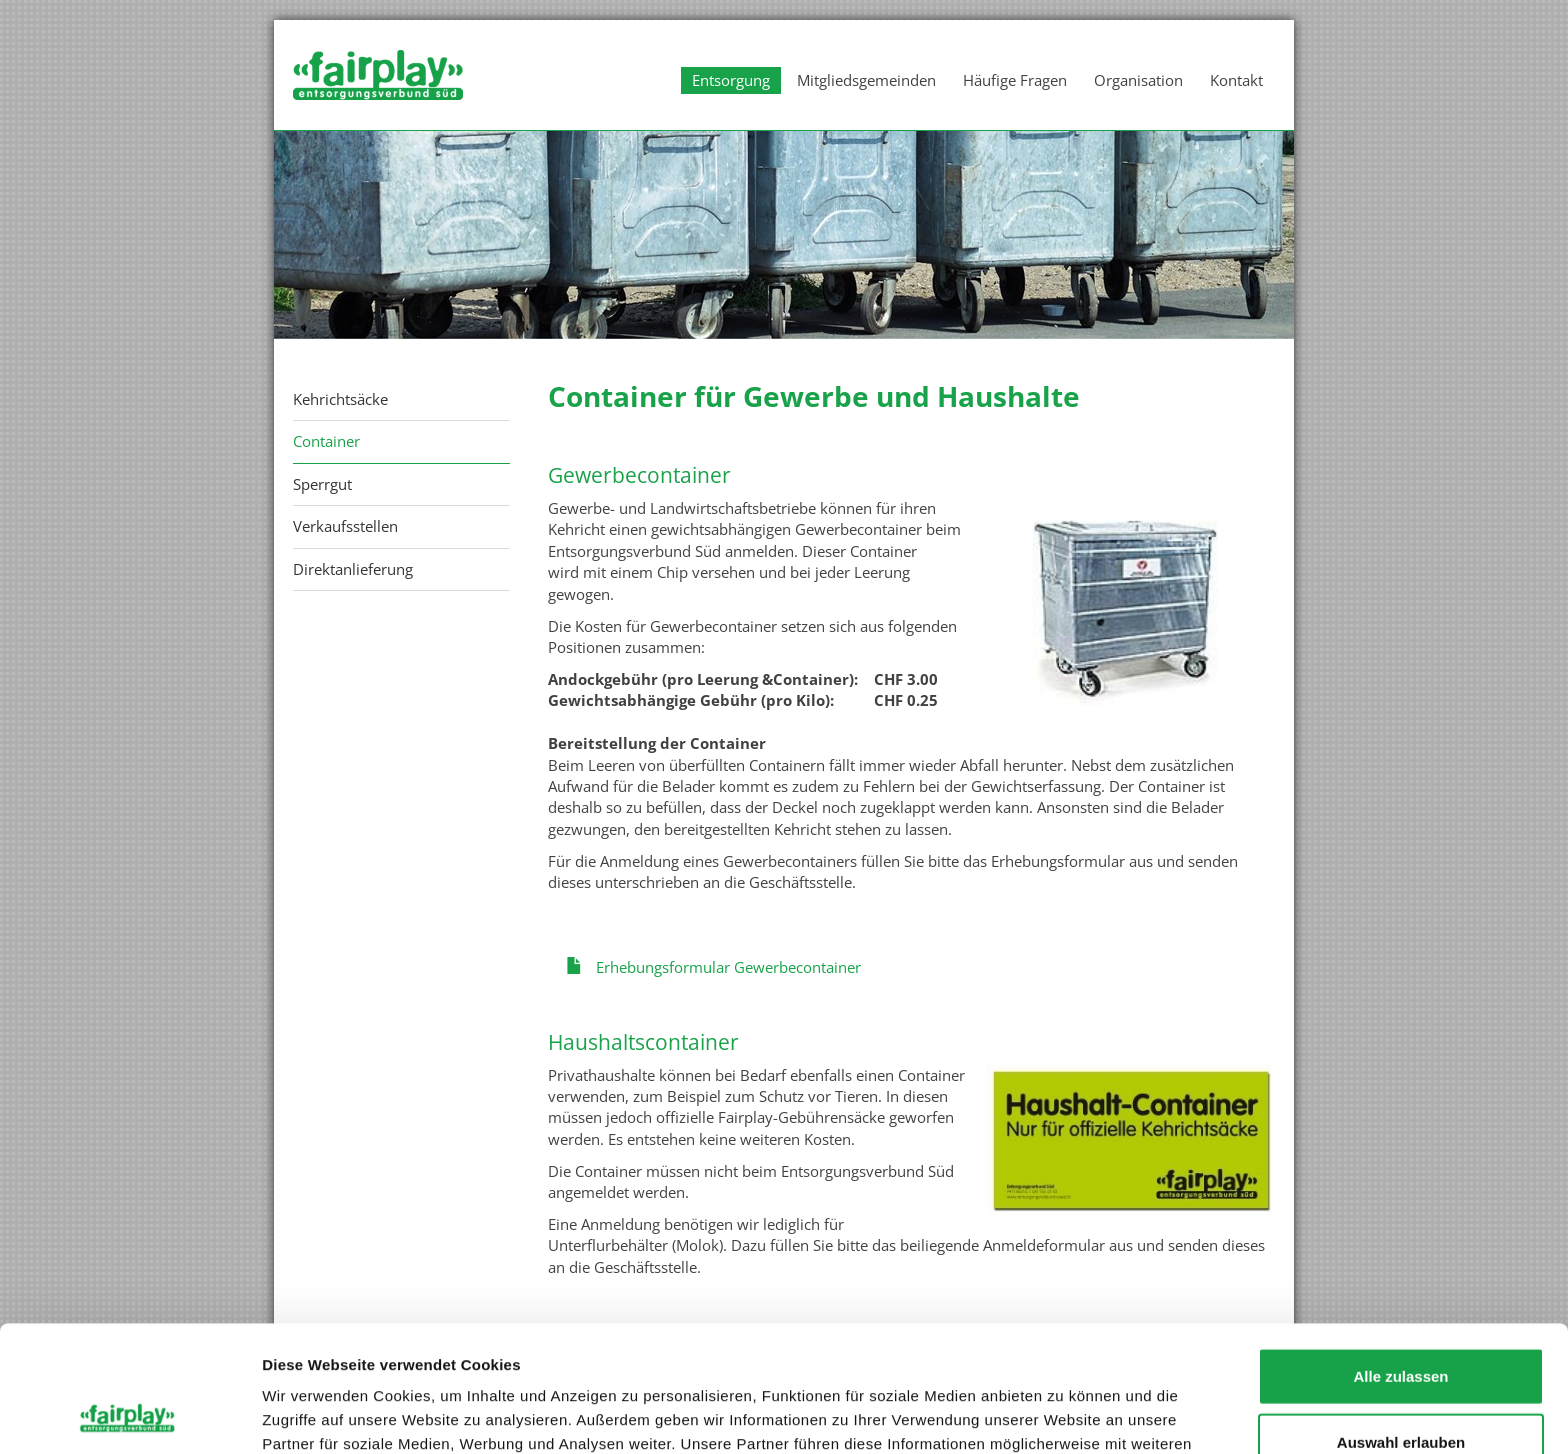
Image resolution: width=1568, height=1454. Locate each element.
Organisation (1138, 80)
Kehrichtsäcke (340, 399)
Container (326, 441)
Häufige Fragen (1015, 80)
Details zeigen (1063, 1414)
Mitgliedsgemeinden (866, 80)
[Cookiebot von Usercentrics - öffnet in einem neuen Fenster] (129, 1415)
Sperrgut (322, 484)
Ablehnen (1401, 1388)
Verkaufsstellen (345, 526)
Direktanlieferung (353, 569)
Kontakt (1236, 80)
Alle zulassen (1400, 1257)
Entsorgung (731, 80)
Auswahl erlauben (1401, 1323)
